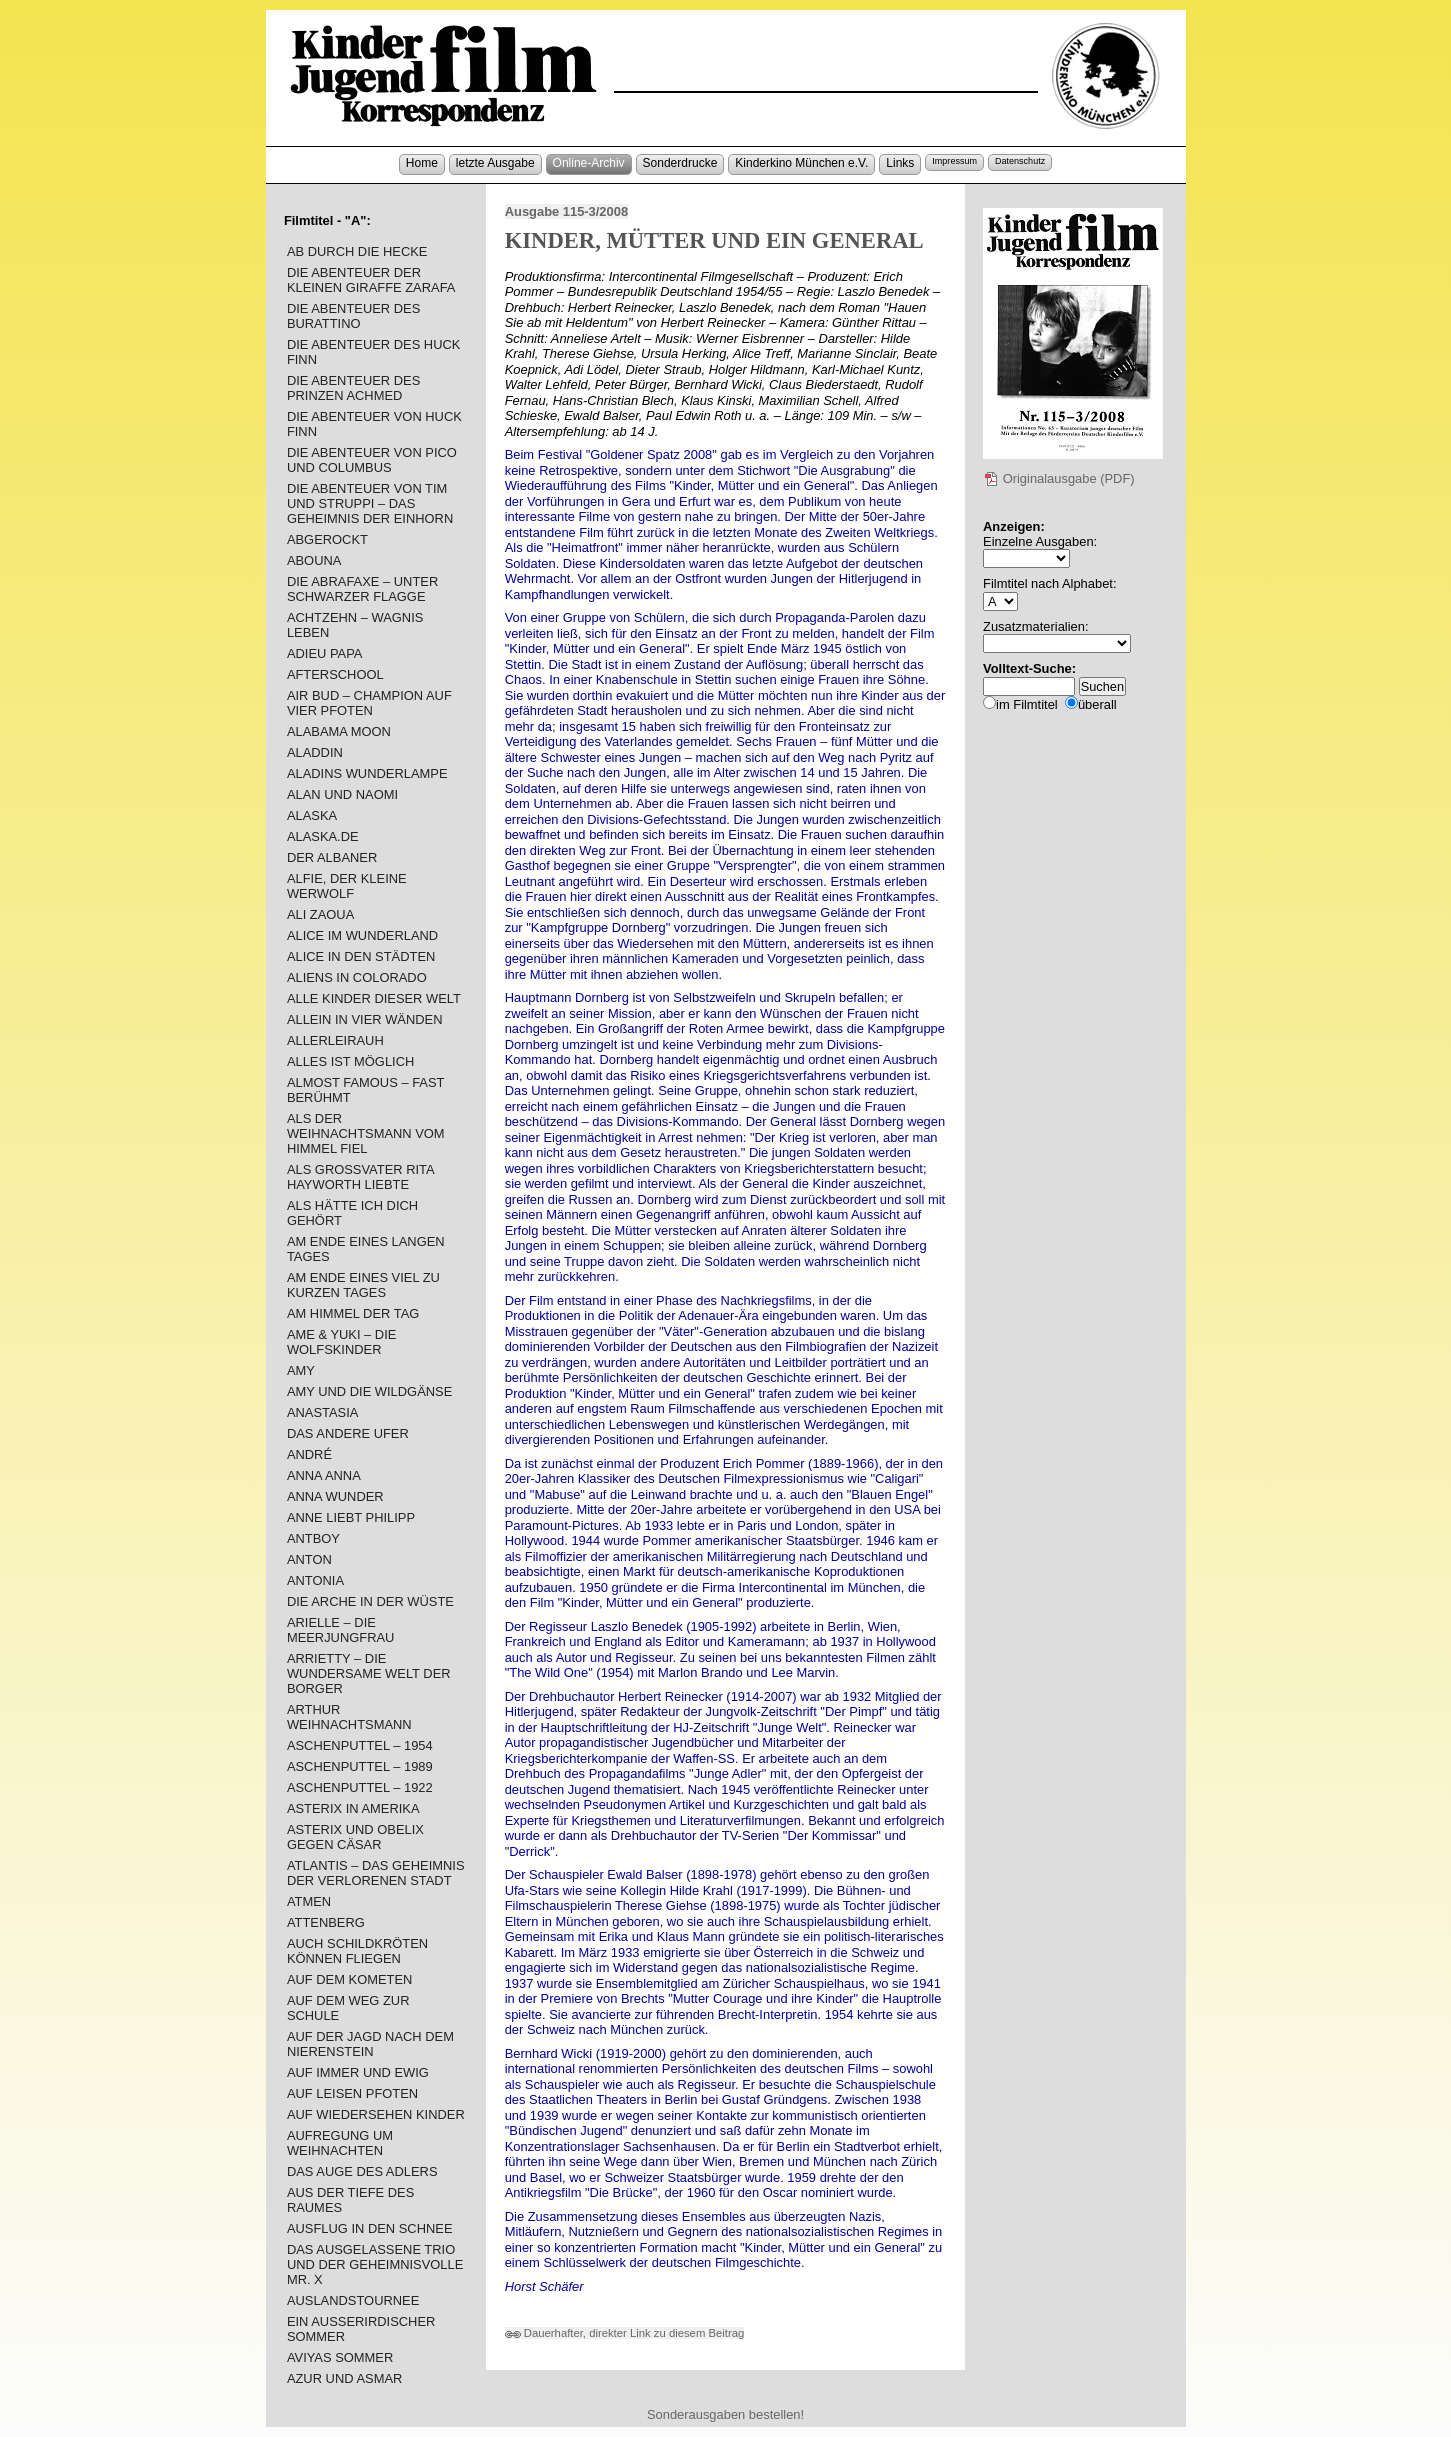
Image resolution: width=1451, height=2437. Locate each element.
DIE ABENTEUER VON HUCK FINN (374, 424)
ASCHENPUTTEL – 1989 (360, 1766)
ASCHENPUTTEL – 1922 (360, 1787)
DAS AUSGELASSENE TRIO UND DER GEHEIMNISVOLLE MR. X (375, 2264)
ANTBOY (313, 1538)
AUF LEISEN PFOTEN (352, 2093)
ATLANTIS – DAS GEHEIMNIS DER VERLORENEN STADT (376, 1873)
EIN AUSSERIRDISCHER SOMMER (361, 2329)
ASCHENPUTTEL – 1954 (360, 1745)
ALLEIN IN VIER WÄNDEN (365, 1019)
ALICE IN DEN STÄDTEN (361, 956)
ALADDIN (315, 752)
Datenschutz (1020, 161)
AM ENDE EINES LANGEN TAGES (366, 1249)
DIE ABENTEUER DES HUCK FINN (374, 352)
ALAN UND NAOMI (342, 794)
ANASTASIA (322, 1412)
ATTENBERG (326, 1922)
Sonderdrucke (680, 163)
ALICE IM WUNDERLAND (362, 935)
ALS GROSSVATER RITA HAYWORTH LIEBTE (360, 1177)
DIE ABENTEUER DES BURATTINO (353, 316)
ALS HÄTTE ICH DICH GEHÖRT (352, 1213)
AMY (301, 1370)
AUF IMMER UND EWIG (358, 2072)
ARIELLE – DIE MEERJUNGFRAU (341, 1630)
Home (422, 163)
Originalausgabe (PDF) (1059, 478)
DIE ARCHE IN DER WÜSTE (370, 1601)
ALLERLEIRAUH (335, 1040)
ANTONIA (315, 1580)
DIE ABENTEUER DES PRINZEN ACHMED (353, 388)
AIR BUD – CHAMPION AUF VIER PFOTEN (369, 703)
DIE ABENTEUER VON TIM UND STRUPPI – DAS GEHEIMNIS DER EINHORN (370, 503)
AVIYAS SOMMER (340, 2357)
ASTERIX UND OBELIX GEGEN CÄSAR (355, 1837)
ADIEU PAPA (325, 653)
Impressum (954, 161)
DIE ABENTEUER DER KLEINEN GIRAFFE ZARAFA (371, 280)
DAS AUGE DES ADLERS (362, 2171)
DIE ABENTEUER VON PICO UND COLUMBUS (372, 460)
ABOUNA (314, 560)
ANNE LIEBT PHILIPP (351, 1517)
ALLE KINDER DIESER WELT (374, 998)
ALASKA (312, 815)
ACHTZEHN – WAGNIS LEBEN (355, 625)
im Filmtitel (1027, 704)
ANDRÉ (309, 1454)
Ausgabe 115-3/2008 (566, 211)
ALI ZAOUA (320, 914)
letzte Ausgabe (495, 163)
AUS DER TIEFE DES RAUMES (350, 2200)
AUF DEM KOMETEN (349, 1979)
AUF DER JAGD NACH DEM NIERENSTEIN (370, 2044)
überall (1097, 704)
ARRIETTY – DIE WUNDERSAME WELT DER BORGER (369, 1673)
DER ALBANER (332, 857)
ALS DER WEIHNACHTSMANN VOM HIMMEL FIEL (366, 1133)
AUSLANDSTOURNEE (353, 2300)
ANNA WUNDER (335, 1496)
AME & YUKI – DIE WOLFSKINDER (342, 1342)
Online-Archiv (589, 163)
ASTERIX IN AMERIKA (353, 1808)
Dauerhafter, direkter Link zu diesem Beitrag (625, 2333)
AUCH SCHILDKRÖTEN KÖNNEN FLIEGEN (357, 1951)
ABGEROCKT (327, 539)
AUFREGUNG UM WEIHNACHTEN (340, 2143)
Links (900, 163)
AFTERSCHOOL (335, 674)
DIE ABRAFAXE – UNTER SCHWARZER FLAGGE (362, 589)
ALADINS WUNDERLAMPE (367, 773)
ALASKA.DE (323, 836)
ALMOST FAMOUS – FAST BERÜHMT (365, 1090)
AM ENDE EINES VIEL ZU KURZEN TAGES (363, 1285)
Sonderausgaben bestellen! (725, 2414)
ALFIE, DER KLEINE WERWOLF (347, 886)
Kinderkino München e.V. (801, 163)
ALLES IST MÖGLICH (350, 1061)
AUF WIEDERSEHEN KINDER (376, 2114)
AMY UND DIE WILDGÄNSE (369, 1391)
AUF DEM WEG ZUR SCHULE (348, 2008)
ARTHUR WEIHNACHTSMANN (349, 1717)
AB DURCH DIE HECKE (357, 251)
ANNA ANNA (324, 1475)
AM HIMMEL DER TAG (353, 1313)
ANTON (309, 1559)
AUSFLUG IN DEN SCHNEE (370, 2228)
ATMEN (309, 1901)
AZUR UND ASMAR (344, 2378)
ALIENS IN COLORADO (357, 977)
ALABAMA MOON (339, 731)
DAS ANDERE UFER (348, 1433)
